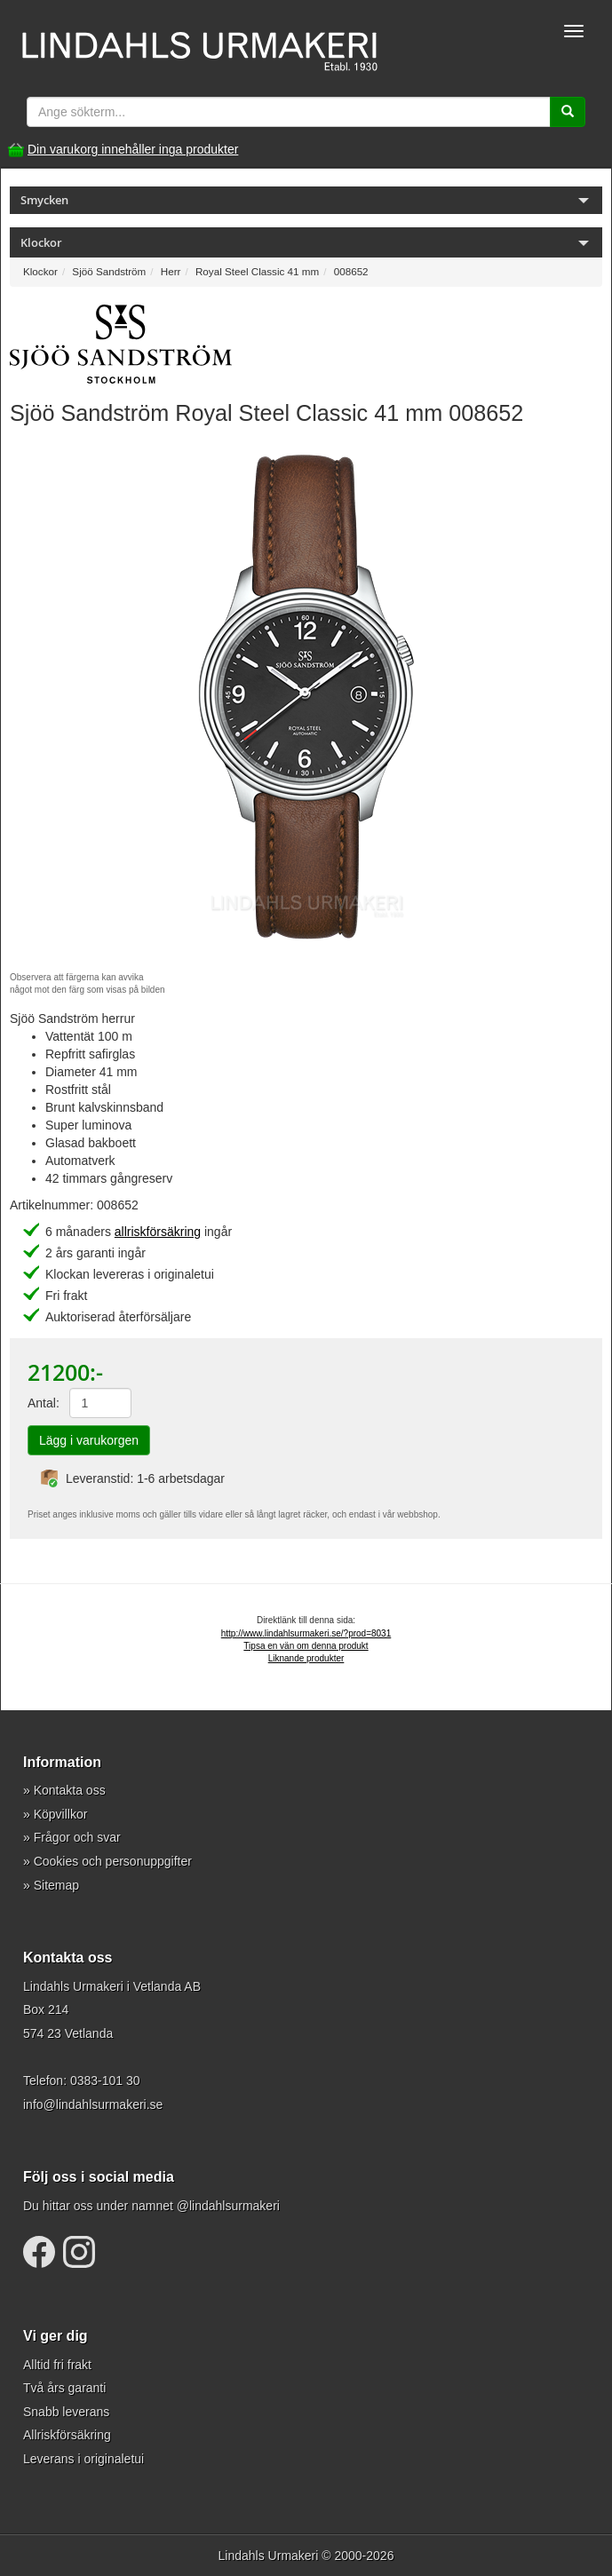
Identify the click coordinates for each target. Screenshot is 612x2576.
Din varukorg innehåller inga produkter (133, 149)
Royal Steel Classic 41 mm (257, 271)
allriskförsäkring (158, 1232)
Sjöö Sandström (109, 271)
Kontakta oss (70, 1790)
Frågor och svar (77, 1837)
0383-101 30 (105, 2080)
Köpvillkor (61, 1814)
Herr (171, 271)
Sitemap (56, 1885)
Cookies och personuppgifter (113, 1861)
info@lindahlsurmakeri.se (93, 2104)
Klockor (40, 271)
